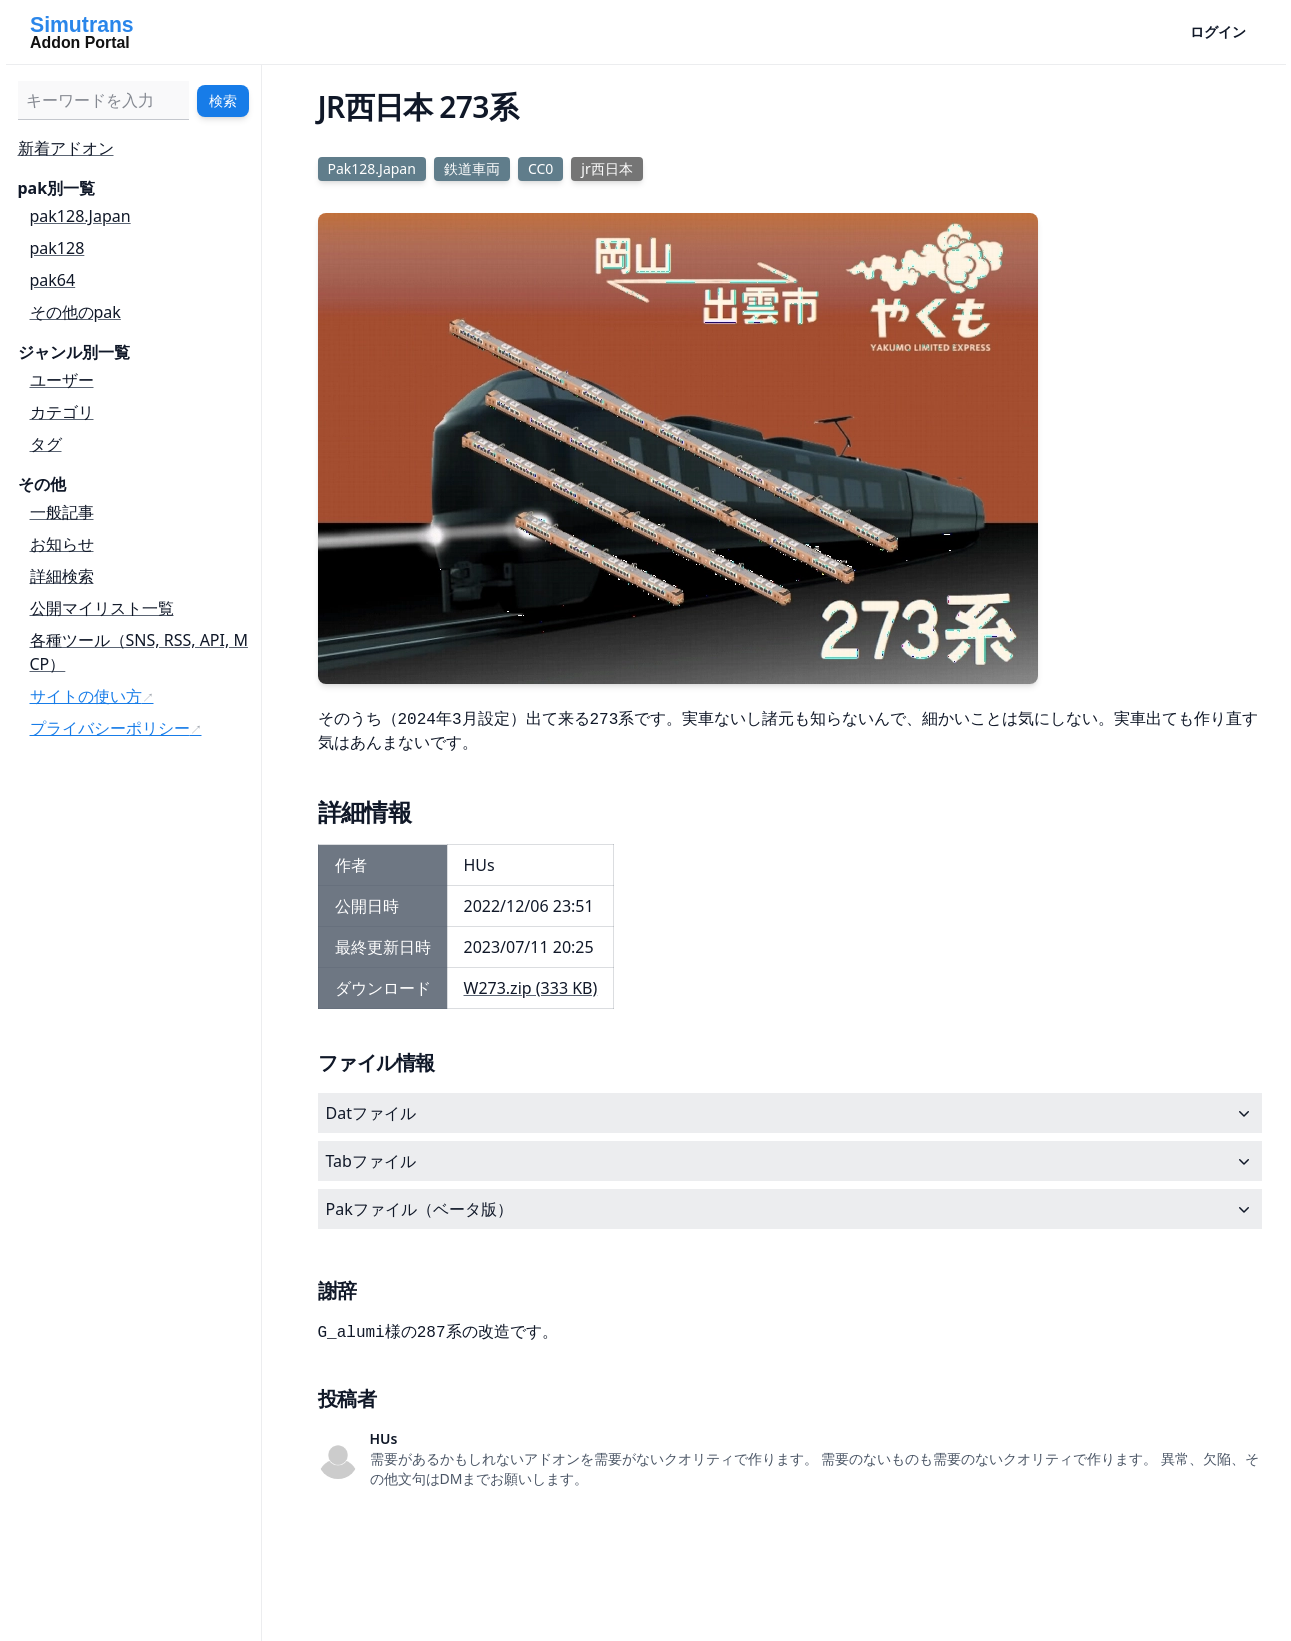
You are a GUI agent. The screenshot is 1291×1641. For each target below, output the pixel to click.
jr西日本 (606, 168)
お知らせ (62, 544)
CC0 (540, 168)
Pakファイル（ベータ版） (790, 1209)
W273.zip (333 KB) (531, 988)
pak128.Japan (80, 216)
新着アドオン (66, 148)
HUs (384, 1438)
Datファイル (790, 1113)
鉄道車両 (472, 168)
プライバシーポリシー (110, 728)
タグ (46, 444)
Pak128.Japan (372, 168)
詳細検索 (62, 576)
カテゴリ (62, 412)
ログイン (1218, 31)
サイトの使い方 (86, 696)
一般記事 (62, 512)
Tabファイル (790, 1161)
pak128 (57, 248)
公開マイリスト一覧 (102, 608)
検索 (223, 100)
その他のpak (75, 312)
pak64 (53, 280)
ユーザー (62, 380)
